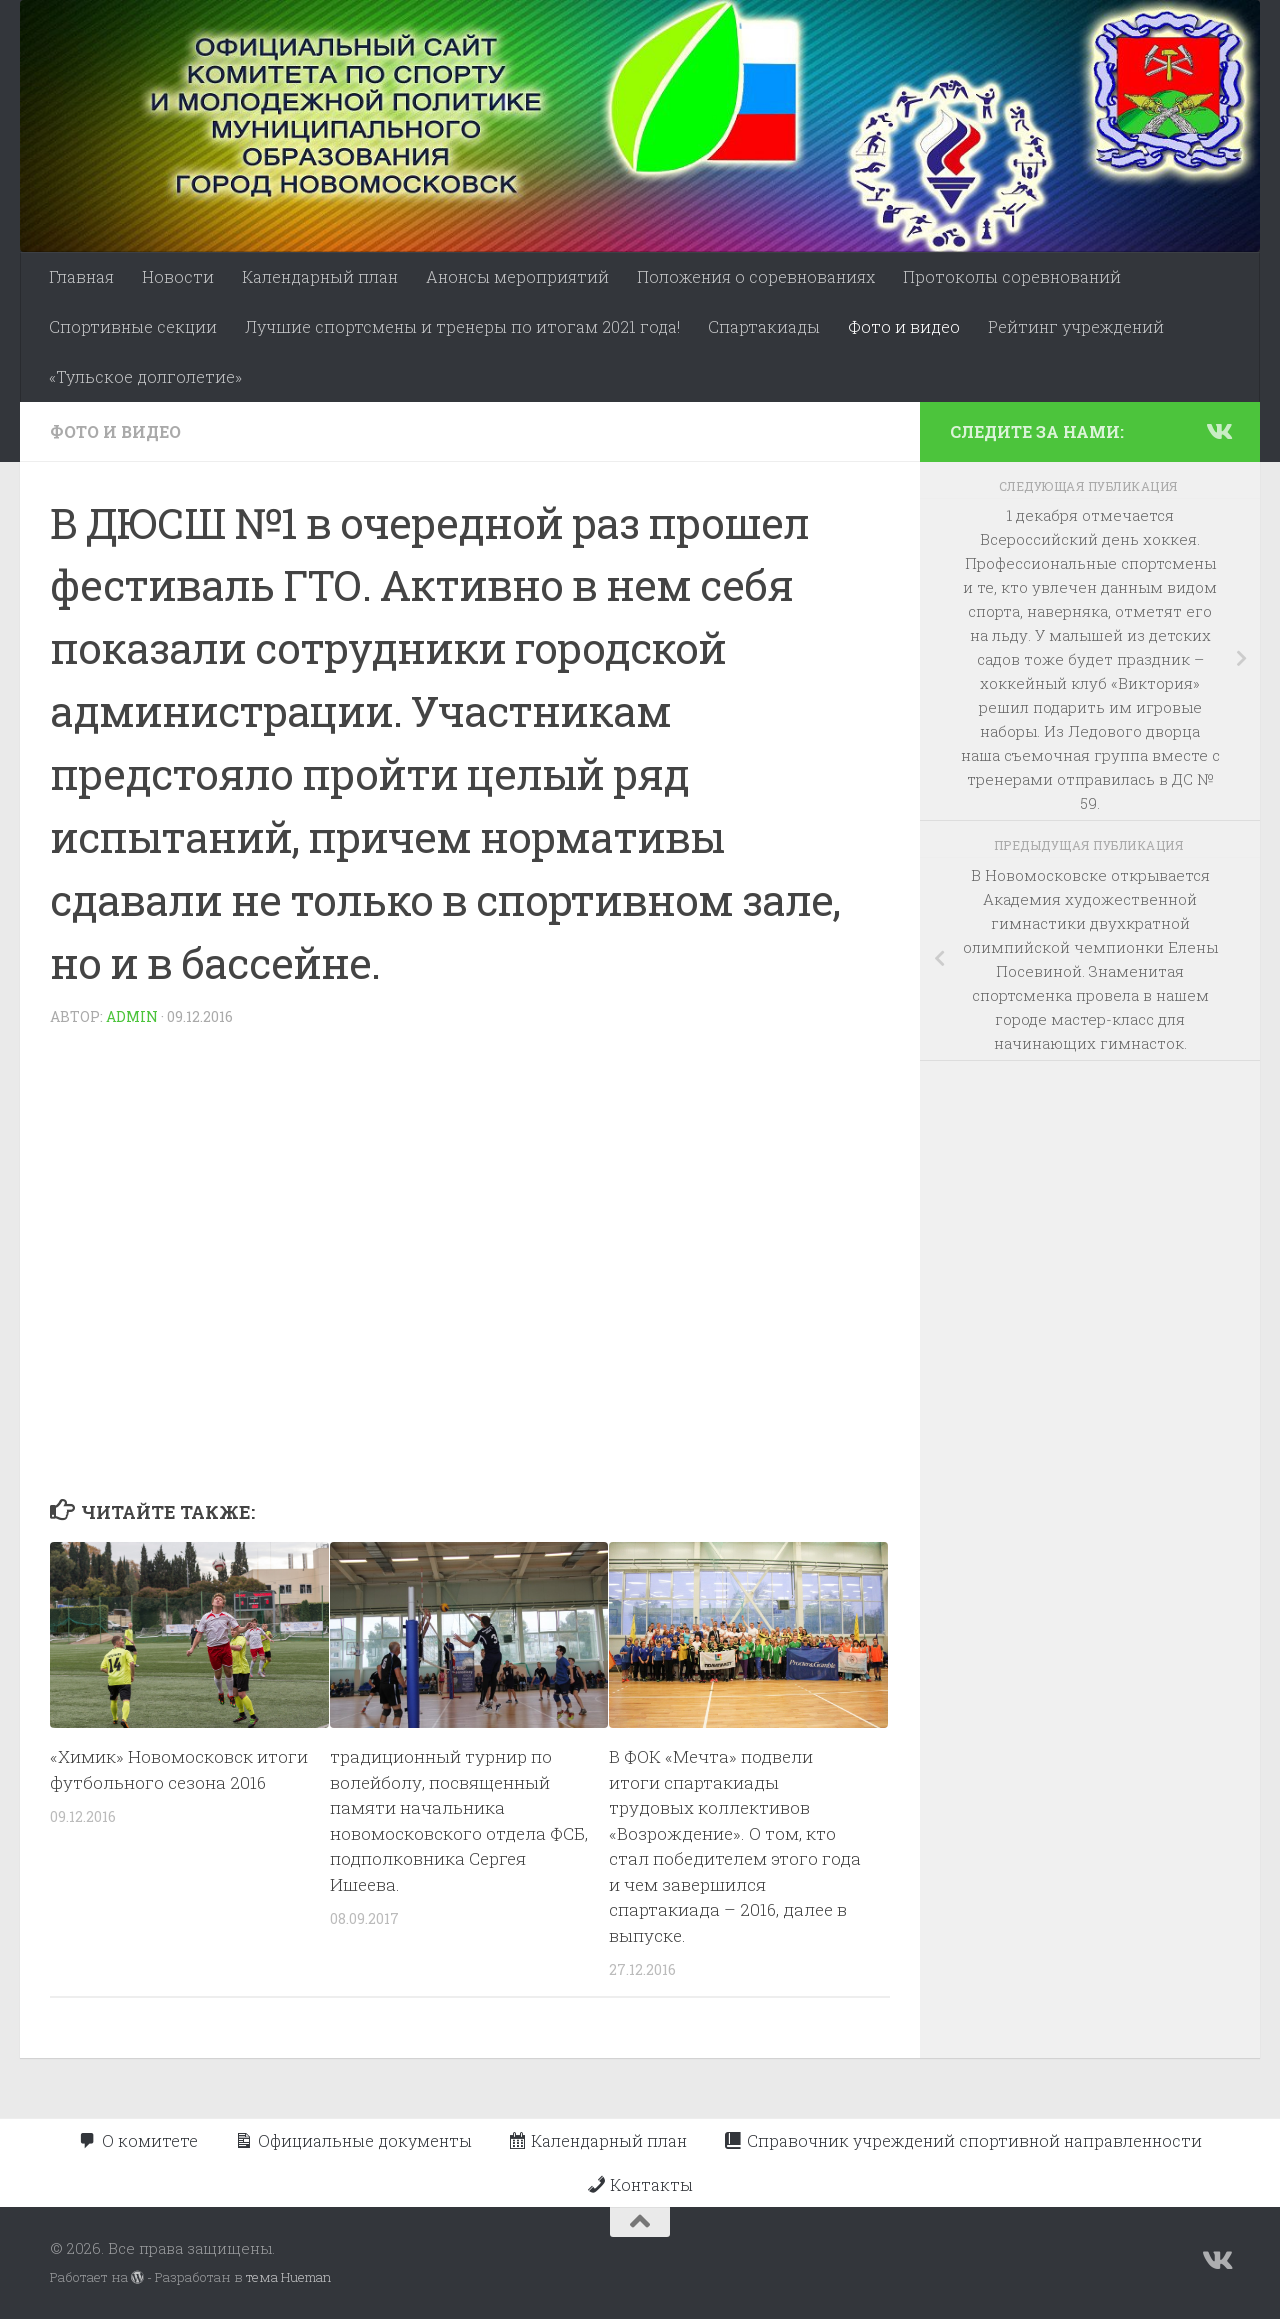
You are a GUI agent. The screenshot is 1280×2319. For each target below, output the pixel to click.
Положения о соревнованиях (756, 276)
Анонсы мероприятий (517, 276)
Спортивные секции (133, 326)
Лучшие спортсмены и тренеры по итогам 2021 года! (462, 326)
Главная (81, 276)
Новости (178, 276)
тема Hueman (288, 2277)
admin (132, 1016)
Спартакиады (764, 326)
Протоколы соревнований (1012, 276)
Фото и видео (904, 326)
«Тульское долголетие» (145, 376)
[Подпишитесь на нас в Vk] (1218, 431)
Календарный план (320, 276)
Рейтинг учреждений (1076, 326)
